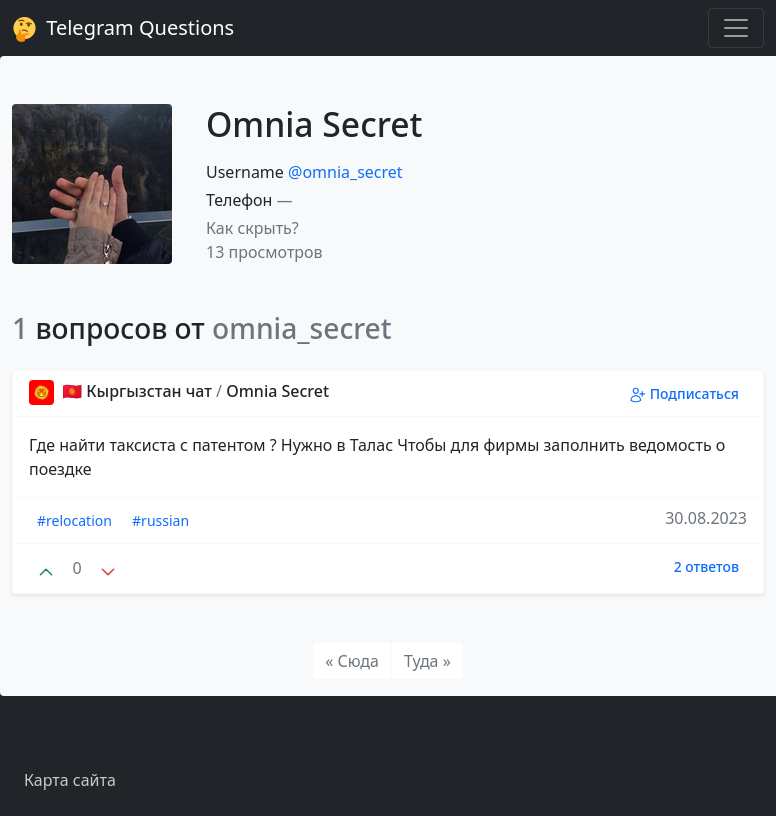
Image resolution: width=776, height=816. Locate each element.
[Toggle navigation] (736, 28)
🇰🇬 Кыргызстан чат (122, 391)
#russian (160, 520)
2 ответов (706, 566)
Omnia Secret (277, 391)
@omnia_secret (345, 172)
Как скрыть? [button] (252, 228)
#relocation (74, 520)
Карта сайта (70, 780)
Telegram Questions (123, 28)
